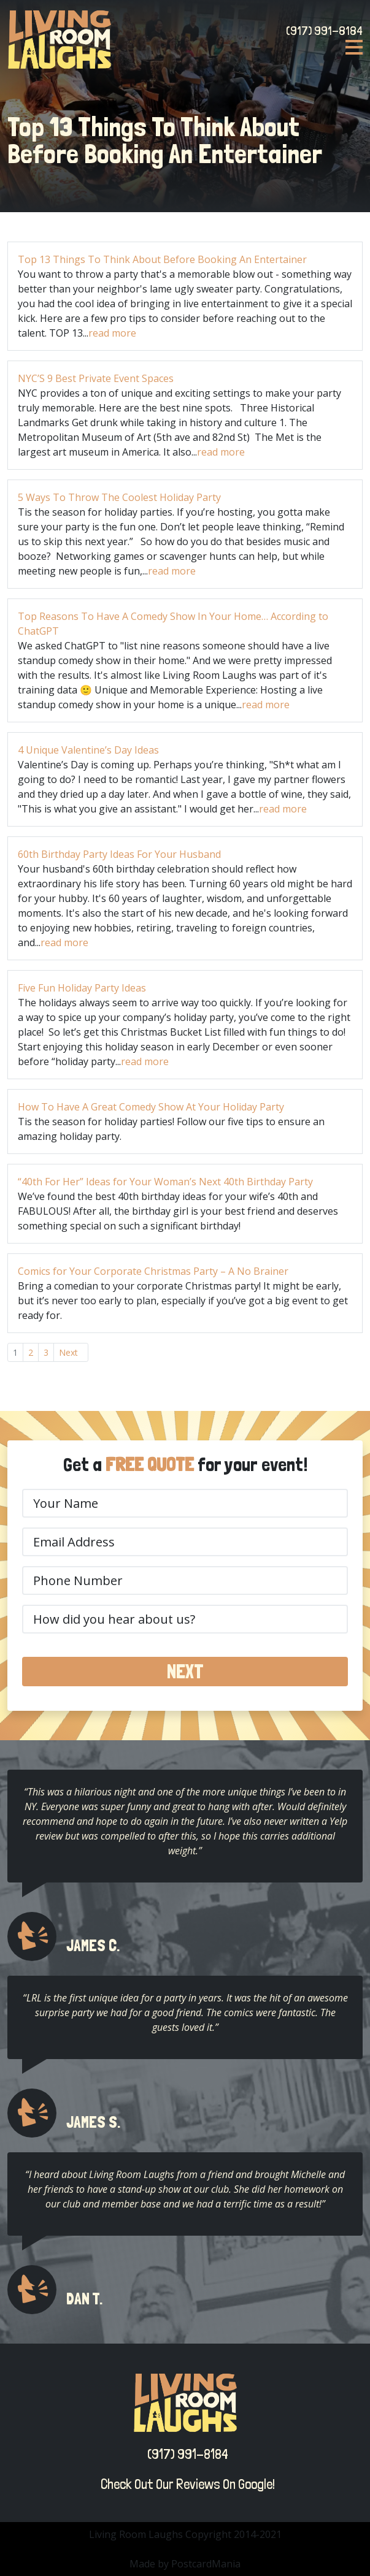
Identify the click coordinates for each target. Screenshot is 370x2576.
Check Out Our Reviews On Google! (185, 2484)
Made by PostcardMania (185, 2563)
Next (68, 1352)
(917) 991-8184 (324, 30)
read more (112, 333)
